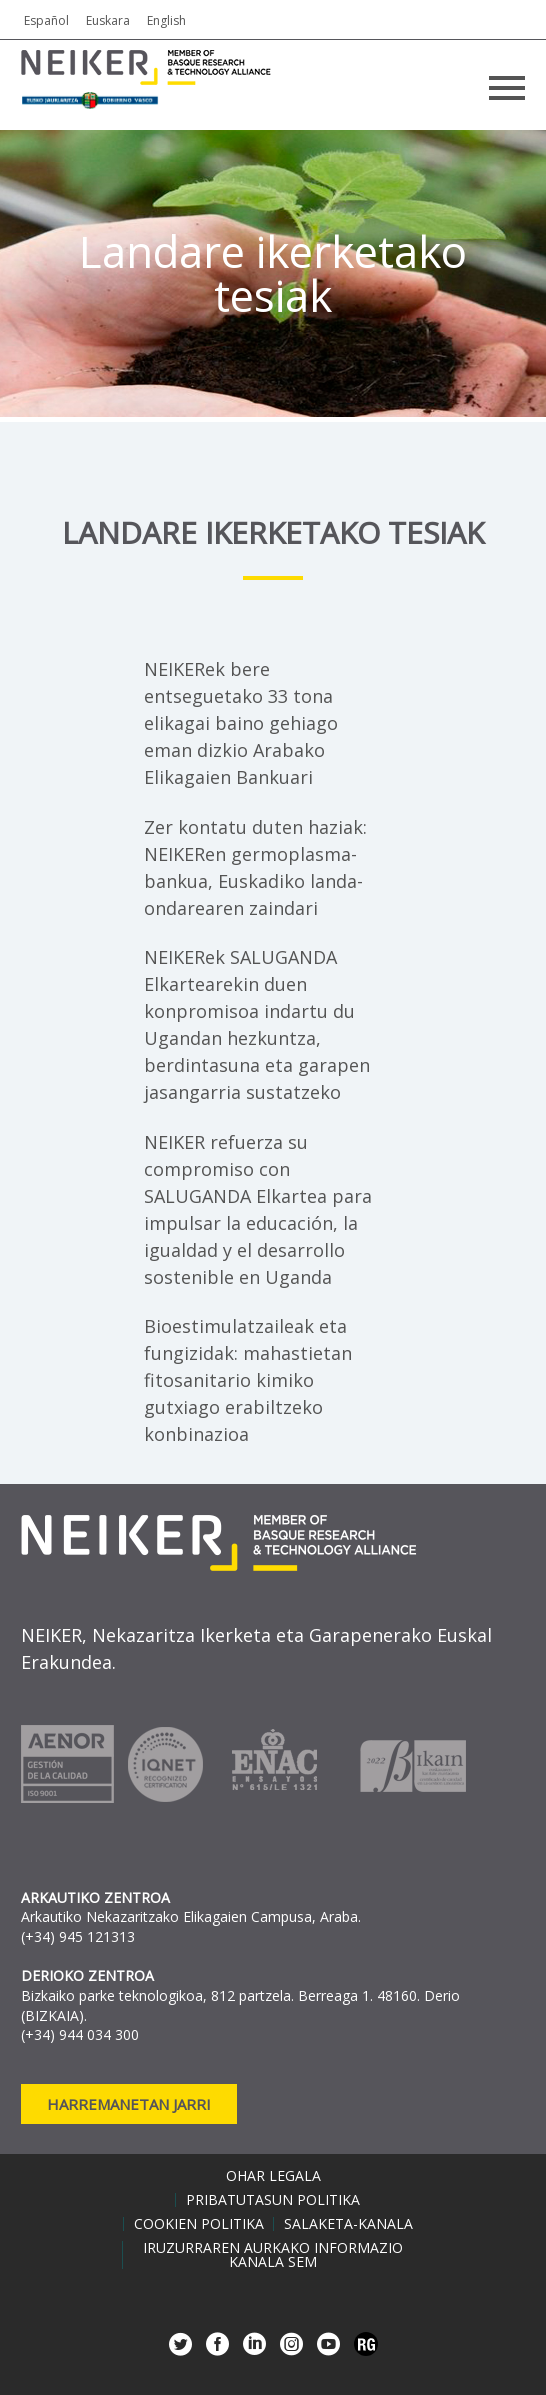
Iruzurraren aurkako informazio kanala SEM (273, 2255)
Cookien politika (199, 2224)
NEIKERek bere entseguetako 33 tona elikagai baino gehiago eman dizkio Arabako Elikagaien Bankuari (241, 723)
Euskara (108, 20)
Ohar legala (273, 2176)
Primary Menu (507, 88)
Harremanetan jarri (129, 2104)
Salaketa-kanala (348, 2224)
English (166, 20)
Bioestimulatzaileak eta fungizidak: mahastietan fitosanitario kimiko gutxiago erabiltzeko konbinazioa (248, 1380)
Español (46, 20)
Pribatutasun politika (273, 2200)
